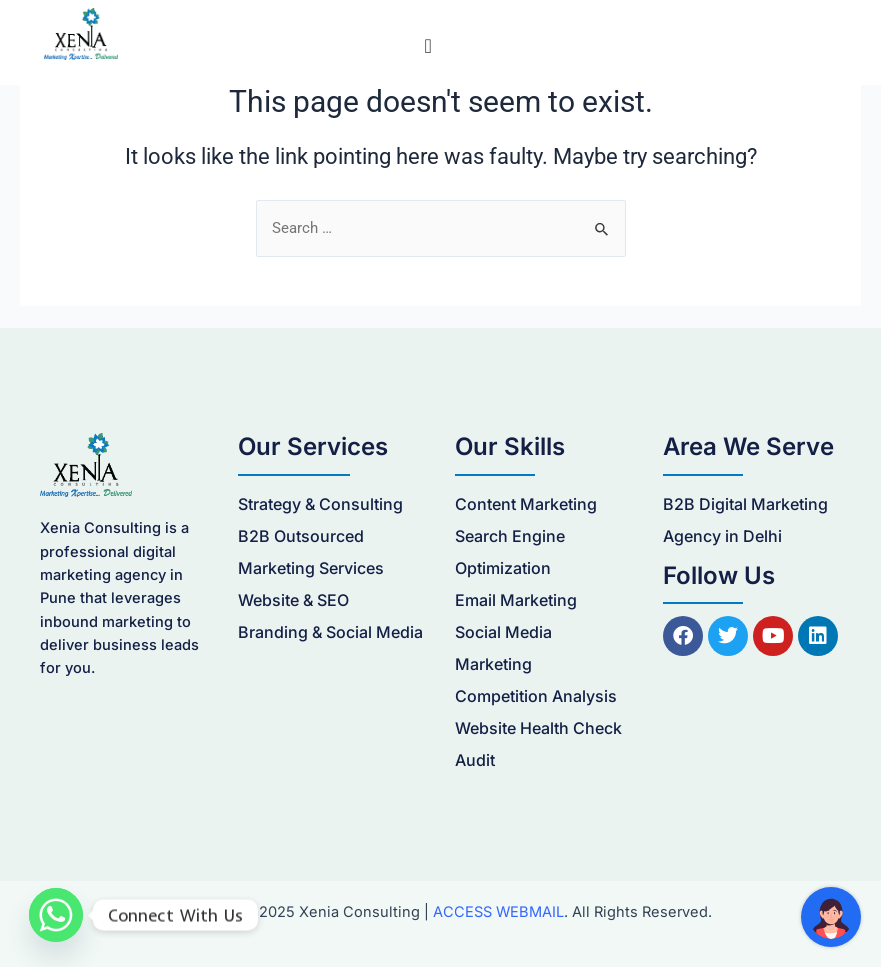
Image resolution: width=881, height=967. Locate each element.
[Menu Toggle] (427, 46)
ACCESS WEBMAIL (498, 912)
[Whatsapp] (56, 915)
